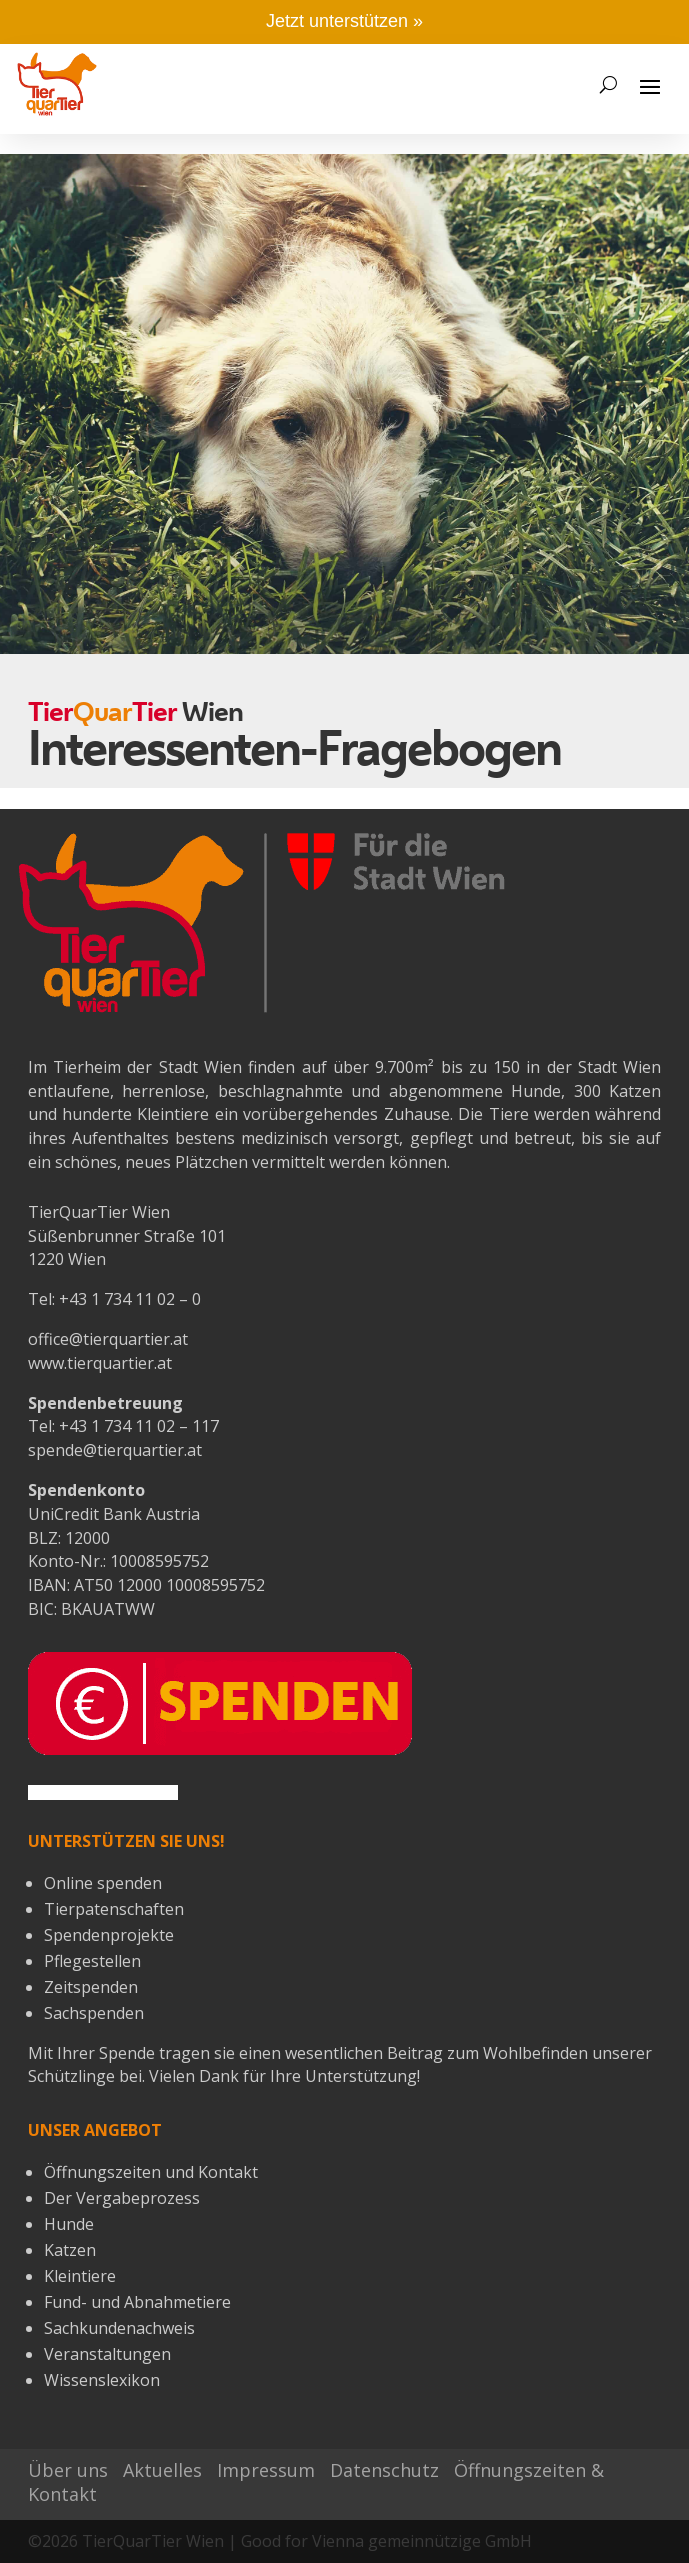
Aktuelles (162, 2470)
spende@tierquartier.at (115, 1450)
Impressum (266, 2470)
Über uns (68, 2470)
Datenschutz (384, 2470)
